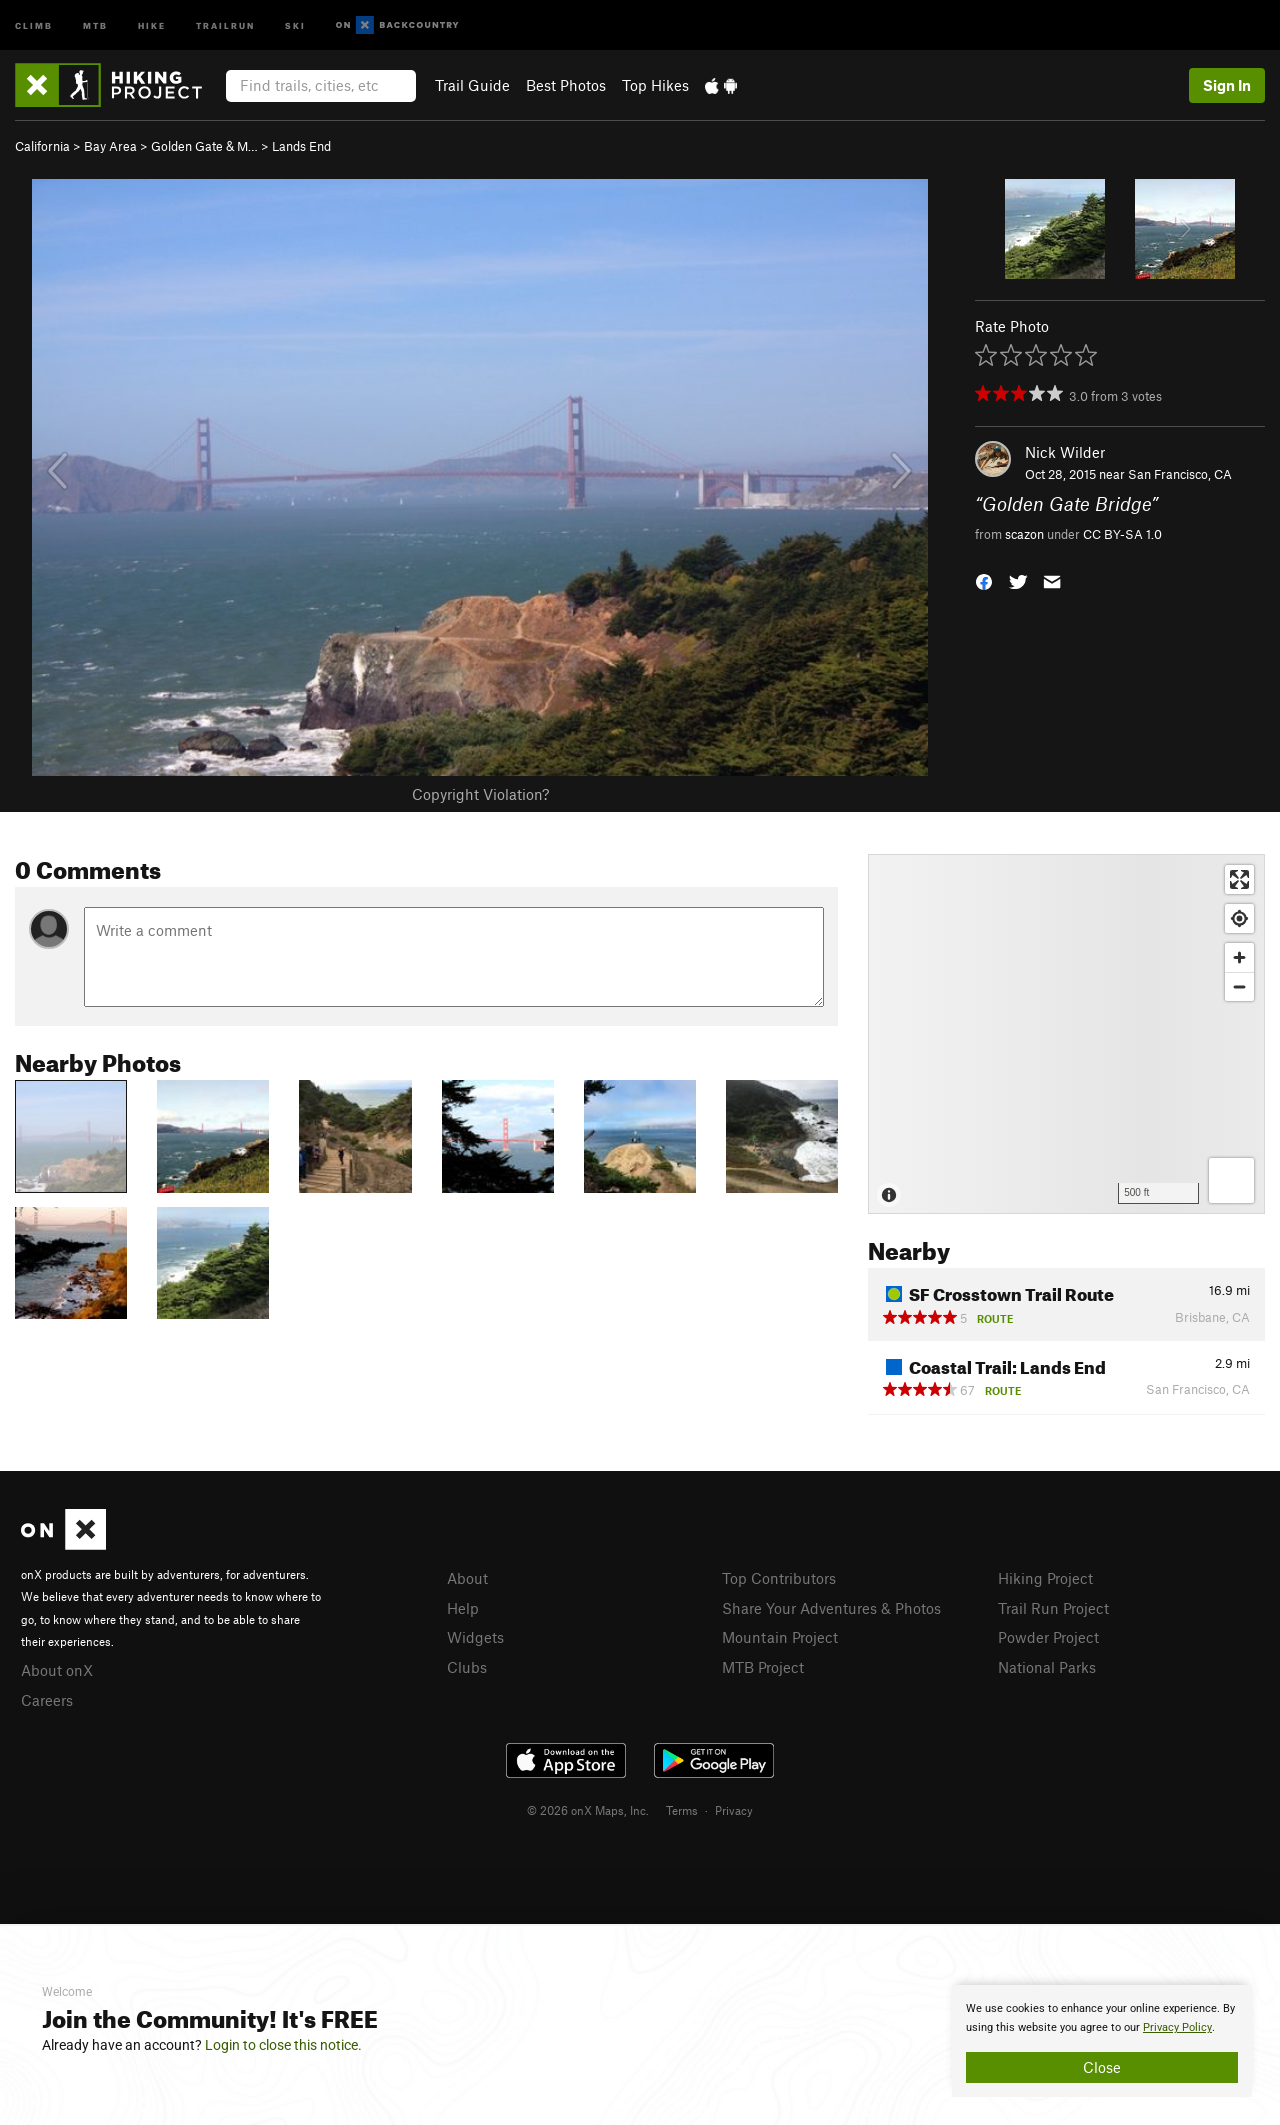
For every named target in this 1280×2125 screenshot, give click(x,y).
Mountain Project (780, 1637)
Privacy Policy (1177, 2027)
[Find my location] (1239, 918)
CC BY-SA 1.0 (1122, 534)
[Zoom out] (1239, 986)
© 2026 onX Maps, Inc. (588, 1810)
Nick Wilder (1065, 452)
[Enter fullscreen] (1239, 879)
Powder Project (1048, 1637)
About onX (57, 1670)
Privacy (734, 1810)
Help (463, 1608)
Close (1102, 2067)
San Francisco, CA (1180, 474)
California (42, 146)
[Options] (1231, 1180)
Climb (34, 24)
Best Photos (566, 85)
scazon (1024, 534)
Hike (152, 24)
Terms (682, 1810)
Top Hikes (655, 85)
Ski (295, 24)
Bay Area (110, 146)
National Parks (1047, 1667)
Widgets (475, 1637)
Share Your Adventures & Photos (831, 1608)
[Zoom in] (1239, 957)
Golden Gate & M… (204, 146)
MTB (95, 24)
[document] (1102, 2041)
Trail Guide (472, 85)
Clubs (467, 1667)
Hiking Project (1045, 1578)
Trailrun (225, 24)
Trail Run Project (1053, 1608)
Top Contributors (779, 1578)
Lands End (301, 146)
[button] (984, 579)
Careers (47, 1700)
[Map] (1066, 1034)
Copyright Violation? (480, 794)
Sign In (1227, 85)
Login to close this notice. (283, 2045)
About (467, 1578)
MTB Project (763, 1667)
